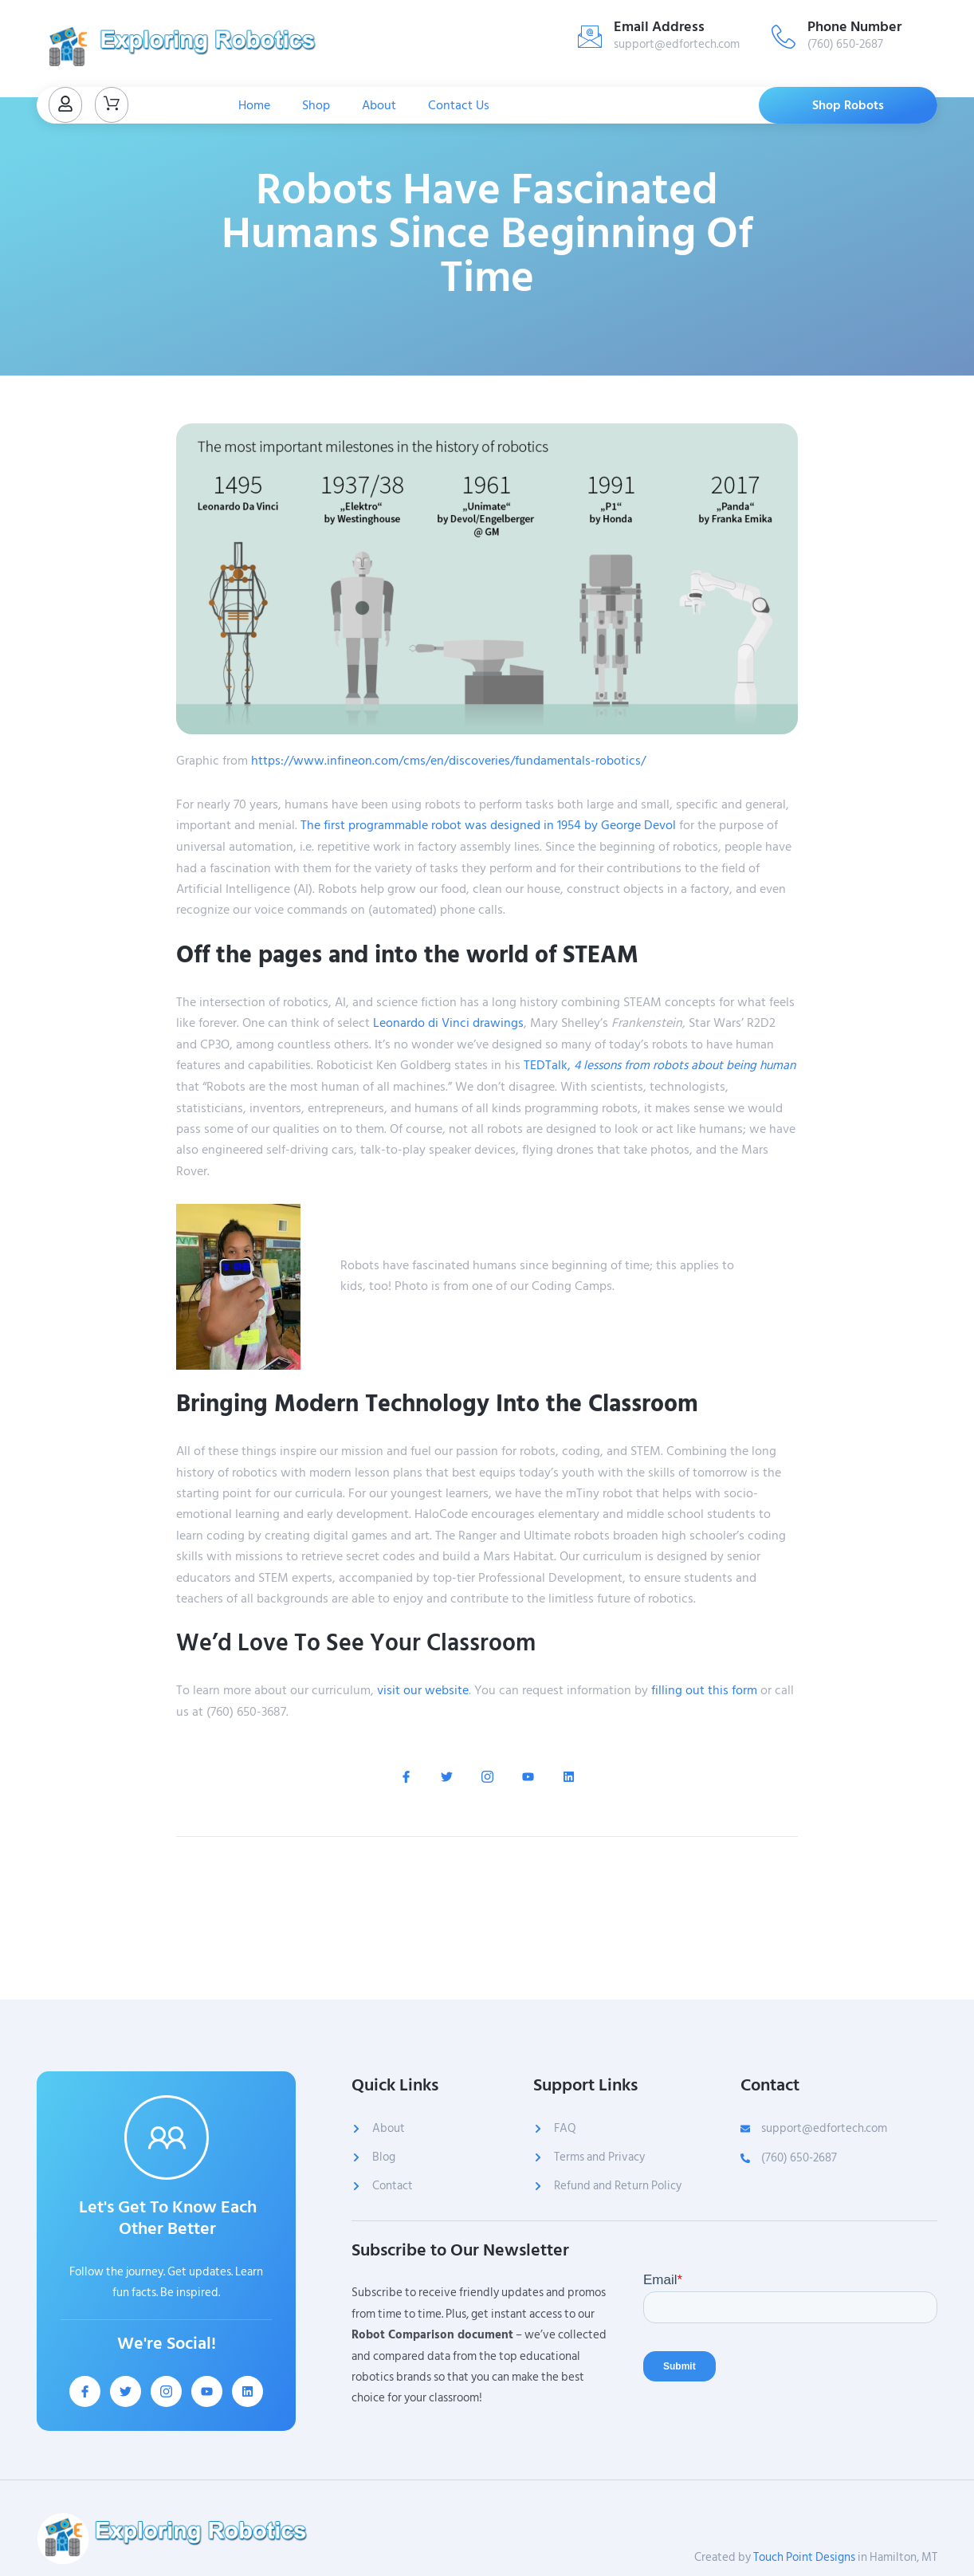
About (379, 105)
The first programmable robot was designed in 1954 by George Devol (488, 825)
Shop (316, 105)
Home (254, 105)
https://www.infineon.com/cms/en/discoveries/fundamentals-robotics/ (448, 760)
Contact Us (458, 105)
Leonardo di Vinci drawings (448, 1022)
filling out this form (704, 1689)
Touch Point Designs (804, 2557)
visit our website (423, 1689)
